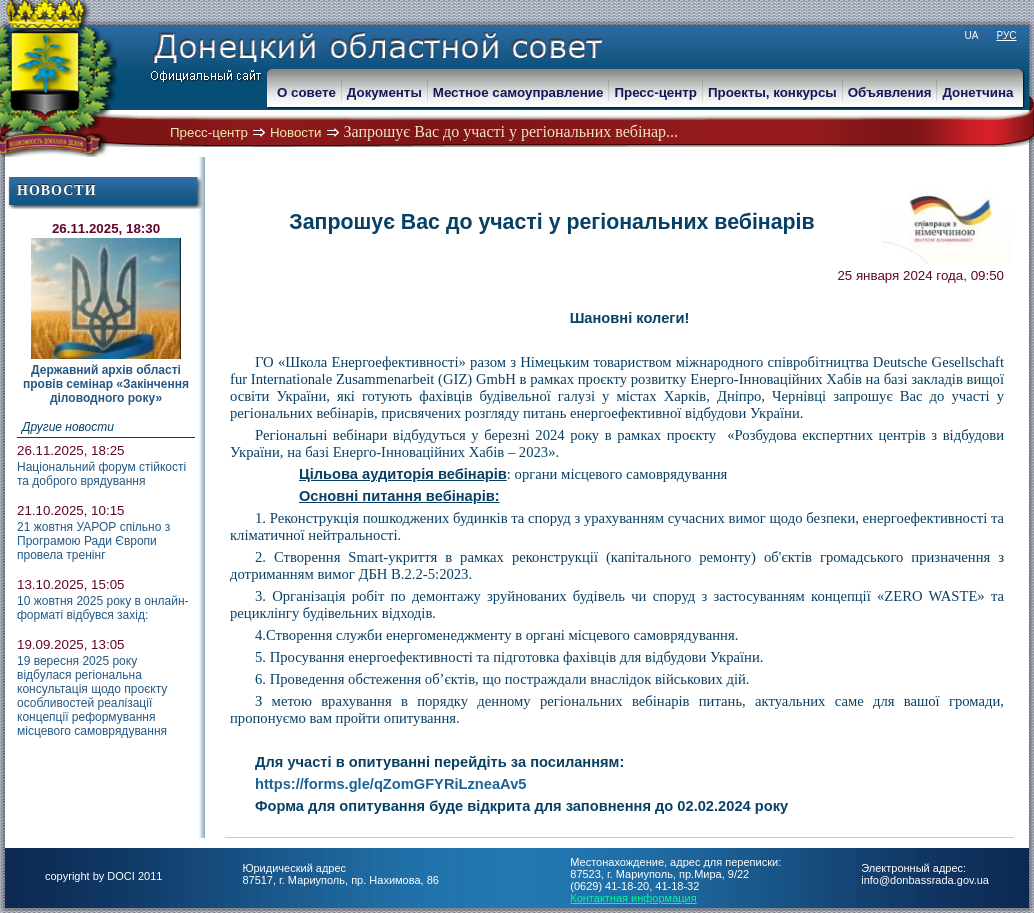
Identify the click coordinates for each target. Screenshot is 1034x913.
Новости (296, 132)
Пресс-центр (209, 132)
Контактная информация (633, 898)
